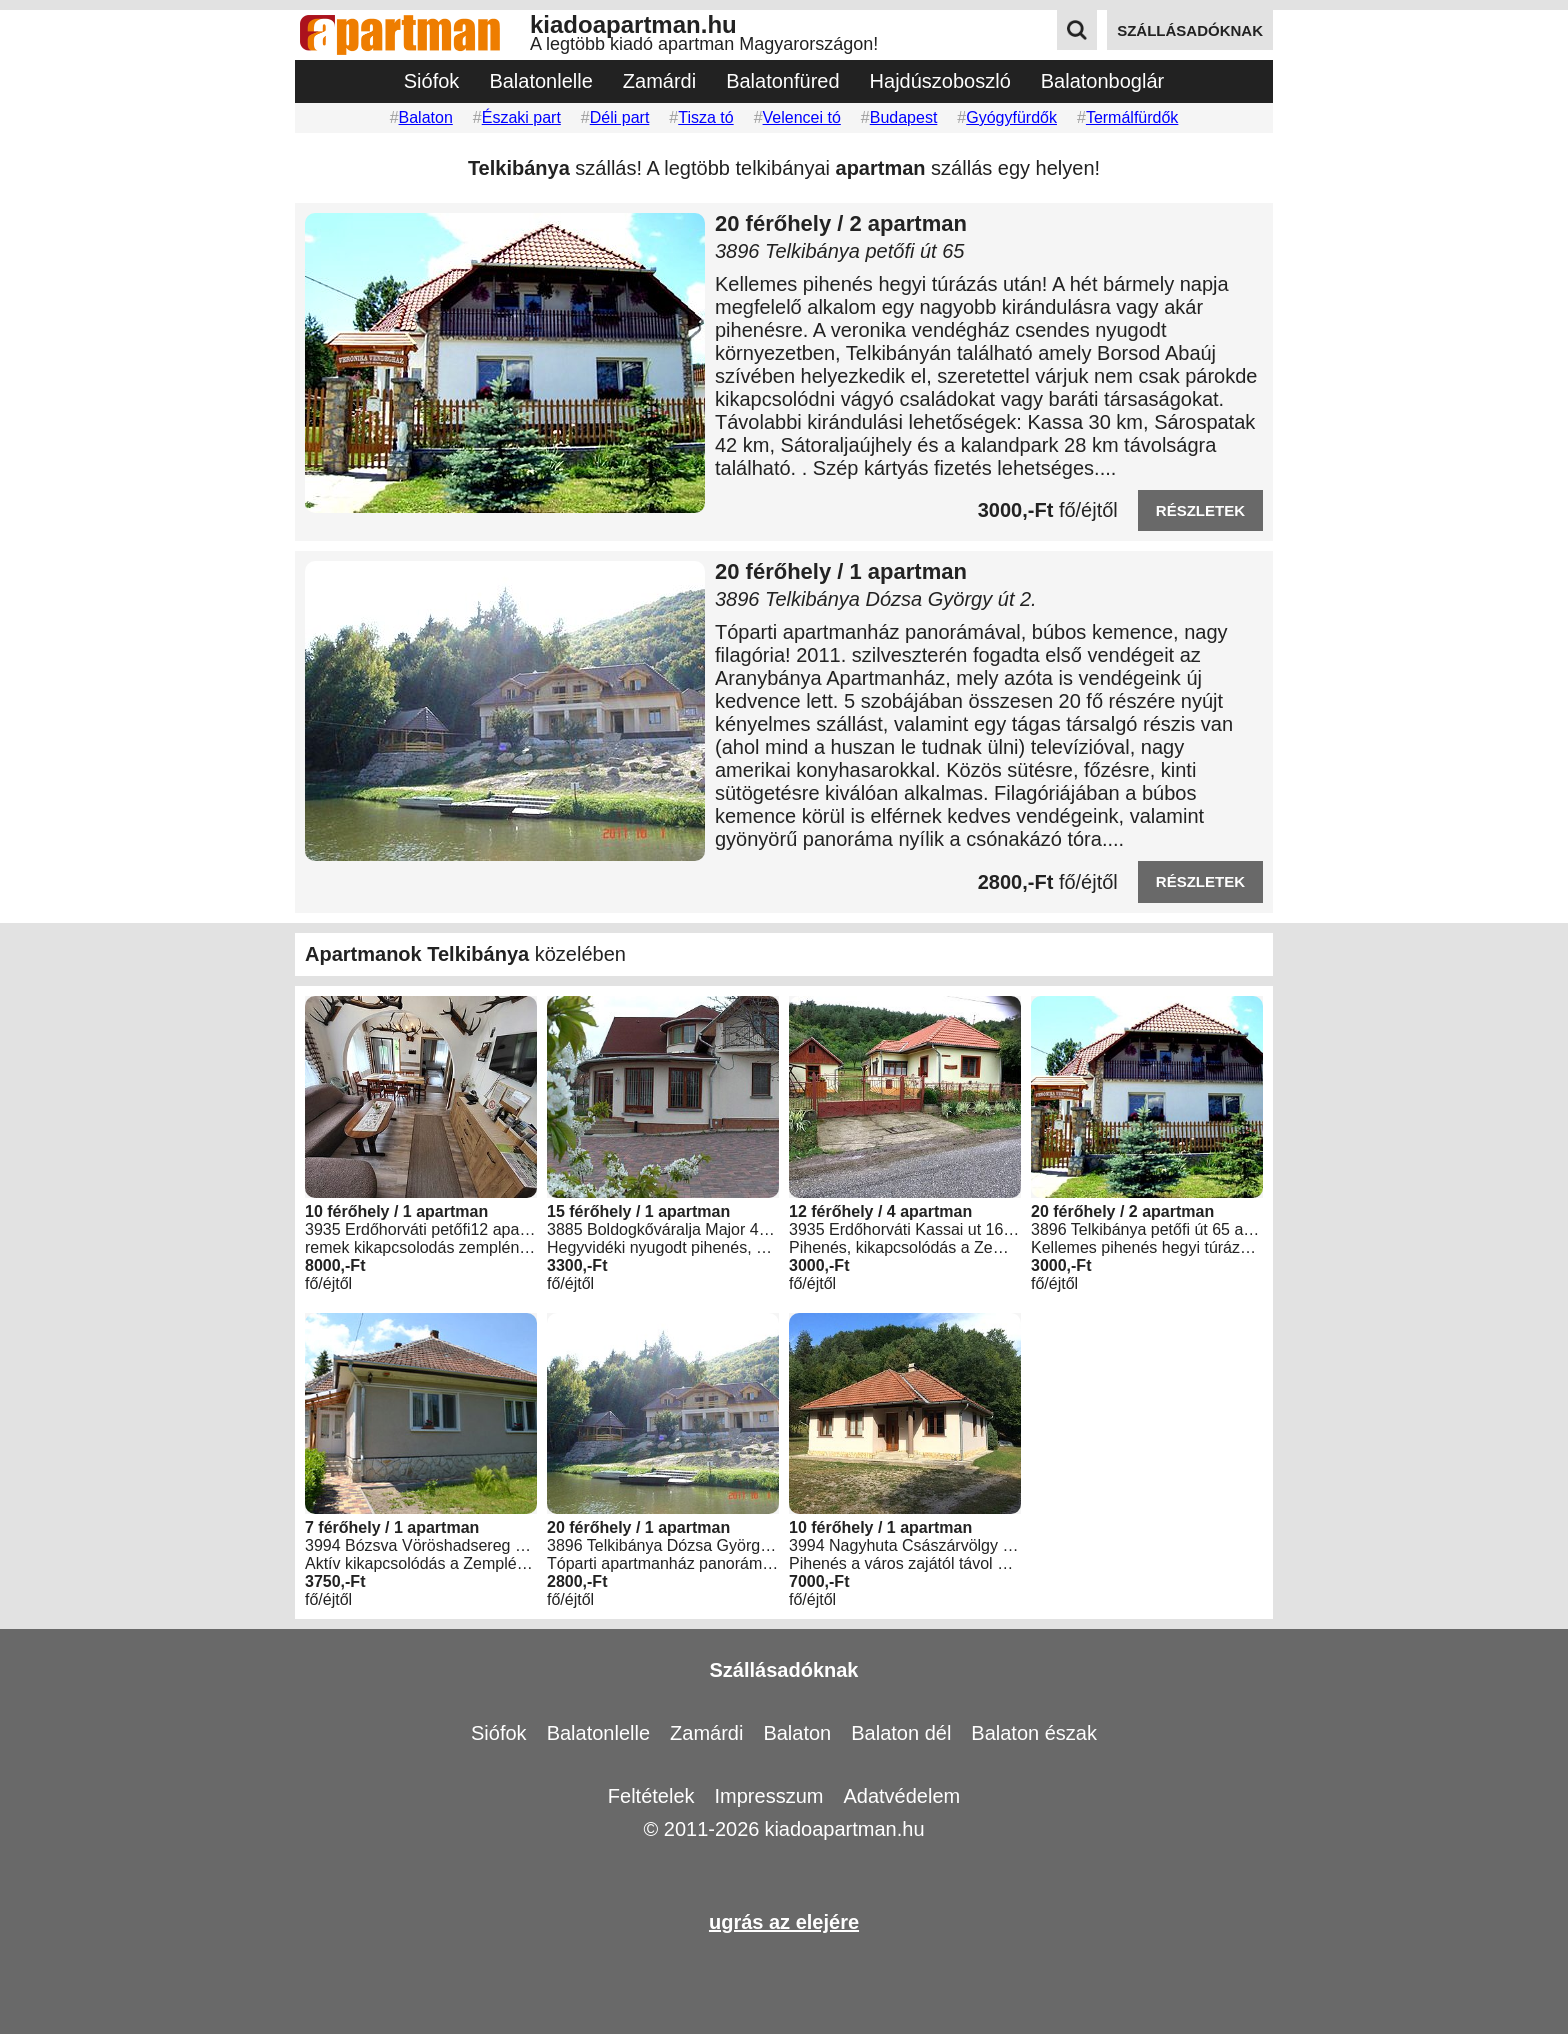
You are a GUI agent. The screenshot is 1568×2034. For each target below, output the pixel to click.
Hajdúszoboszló (940, 81)
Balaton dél (901, 1733)
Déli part (620, 117)
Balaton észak (1034, 1733)
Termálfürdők (1132, 117)
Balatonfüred (782, 81)
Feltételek (651, 1796)
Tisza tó (705, 117)
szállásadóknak (1190, 30)
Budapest (904, 117)
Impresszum (769, 1796)
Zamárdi (659, 81)
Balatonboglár (1102, 81)
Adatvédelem (901, 1796)
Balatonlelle (540, 81)
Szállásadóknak (784, 1670)
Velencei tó (802, 117)
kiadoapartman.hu (844, 1829)
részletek (1200, 510)
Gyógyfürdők (1011, 117)
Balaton (426, 117)
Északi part (521, 117)
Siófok (432, 81)
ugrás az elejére (784, 1922)
